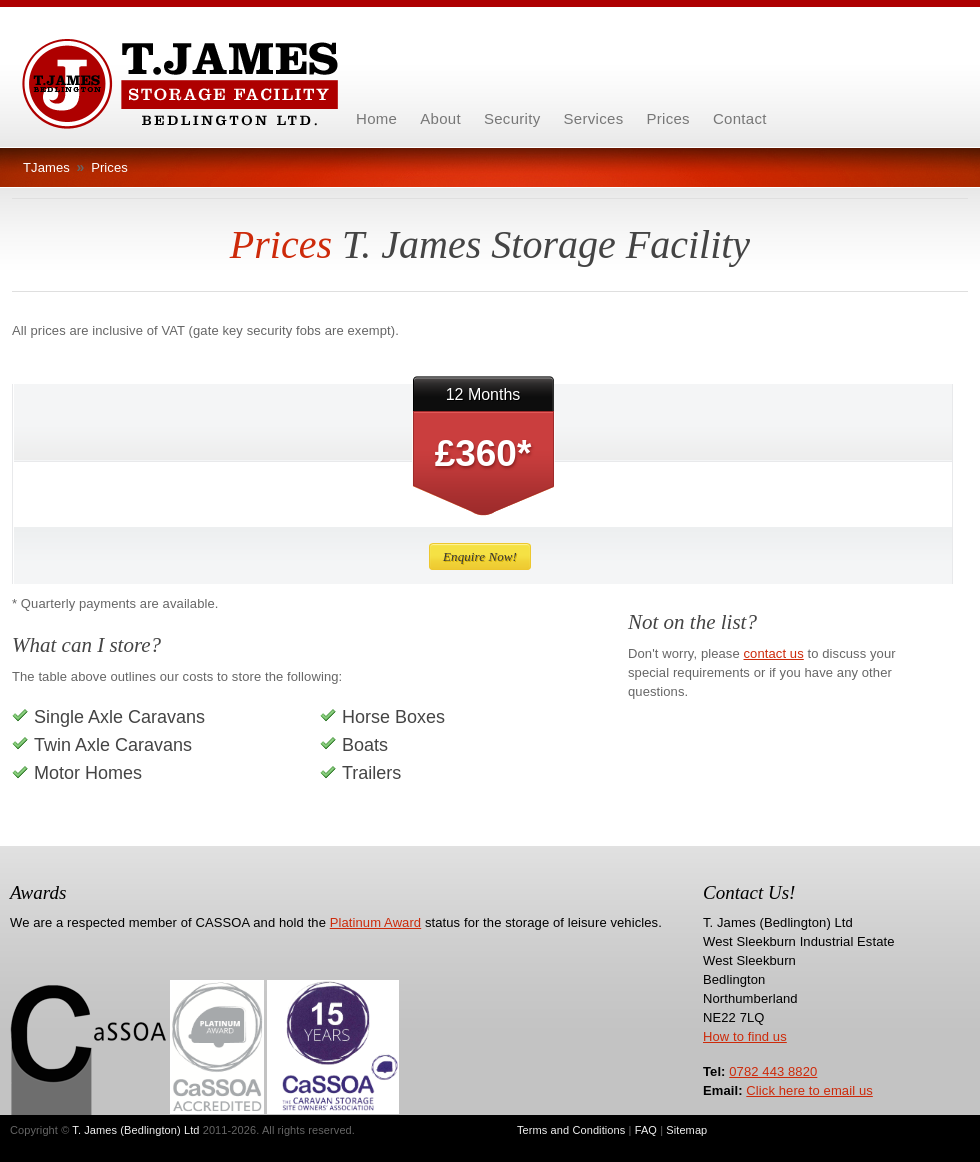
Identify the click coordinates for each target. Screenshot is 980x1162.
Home (376, 118)
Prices (109, 167)
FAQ (646, 1130)
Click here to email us (809, 1090)
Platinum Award (376, 922)
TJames (46, 167)
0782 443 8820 (773, 1071)
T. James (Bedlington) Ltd (135, 1130)
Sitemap (686, 1130)
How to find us (745, 1036)
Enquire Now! (480, 556)
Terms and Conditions (571, 1130)
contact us (774, 653)
